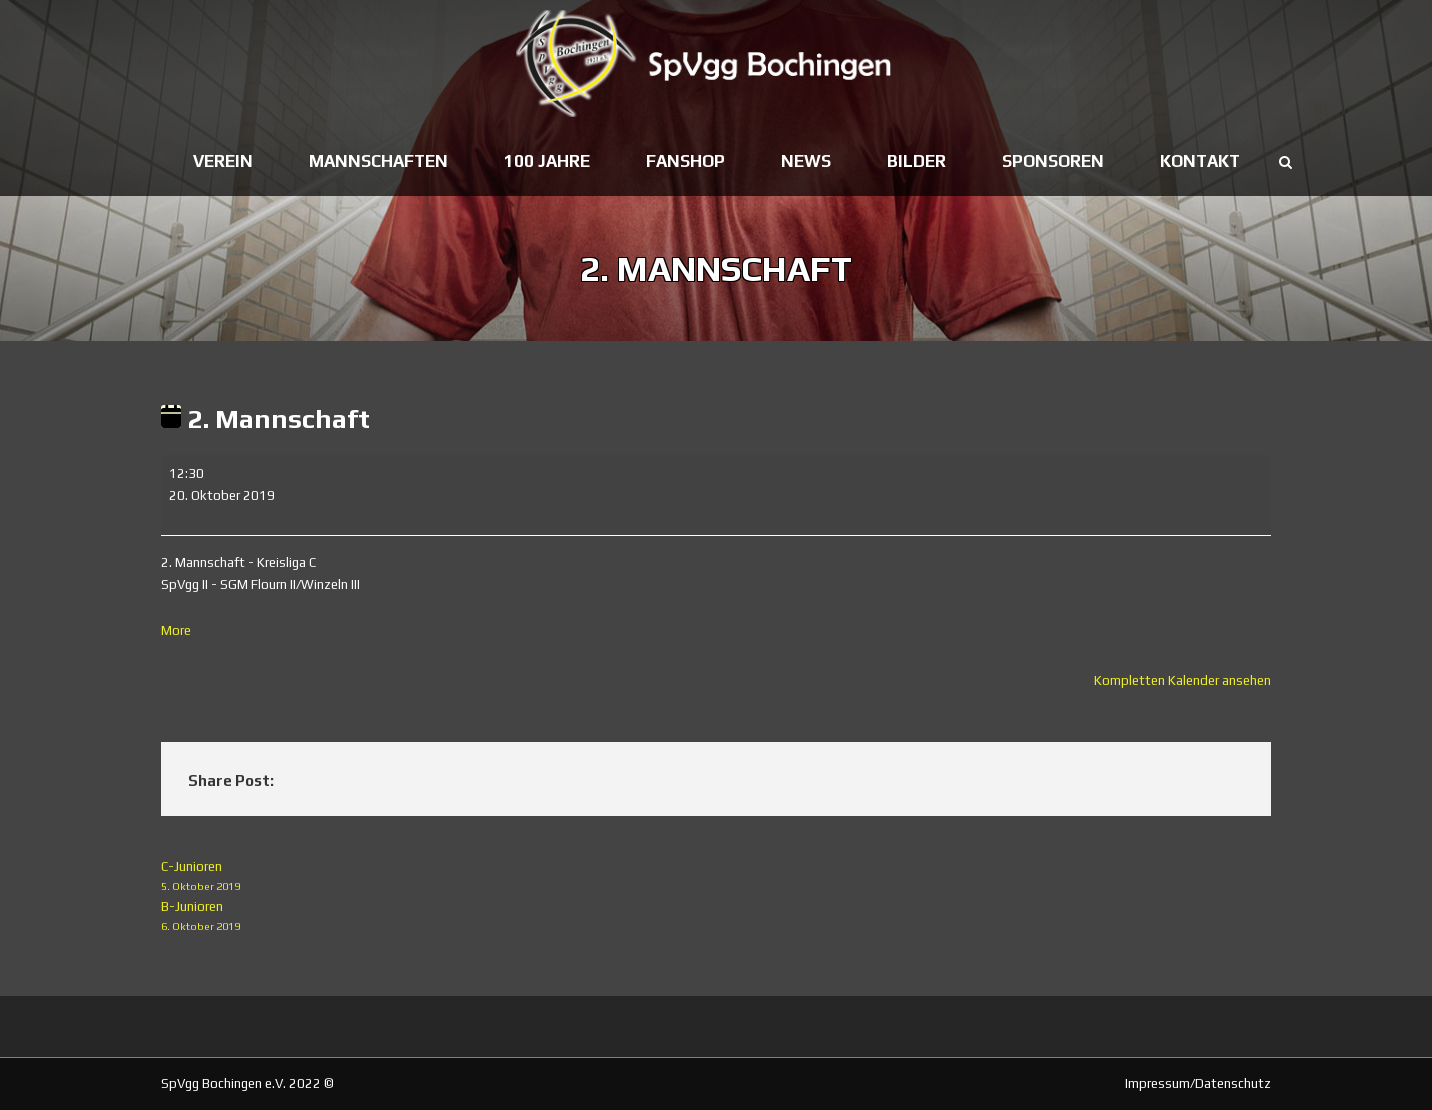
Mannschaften (378, 161)
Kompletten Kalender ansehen (1182, 680)
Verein (223, 161)
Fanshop (685, 161)
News (806, 161)
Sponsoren (1053, 161)
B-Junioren (716, 917)
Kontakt (1200, 161)
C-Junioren (716, 877)
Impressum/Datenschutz (1198, 1083)
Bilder (916, 161)
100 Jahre (547, 161)
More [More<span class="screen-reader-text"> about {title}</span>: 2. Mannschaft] (176, 630)
